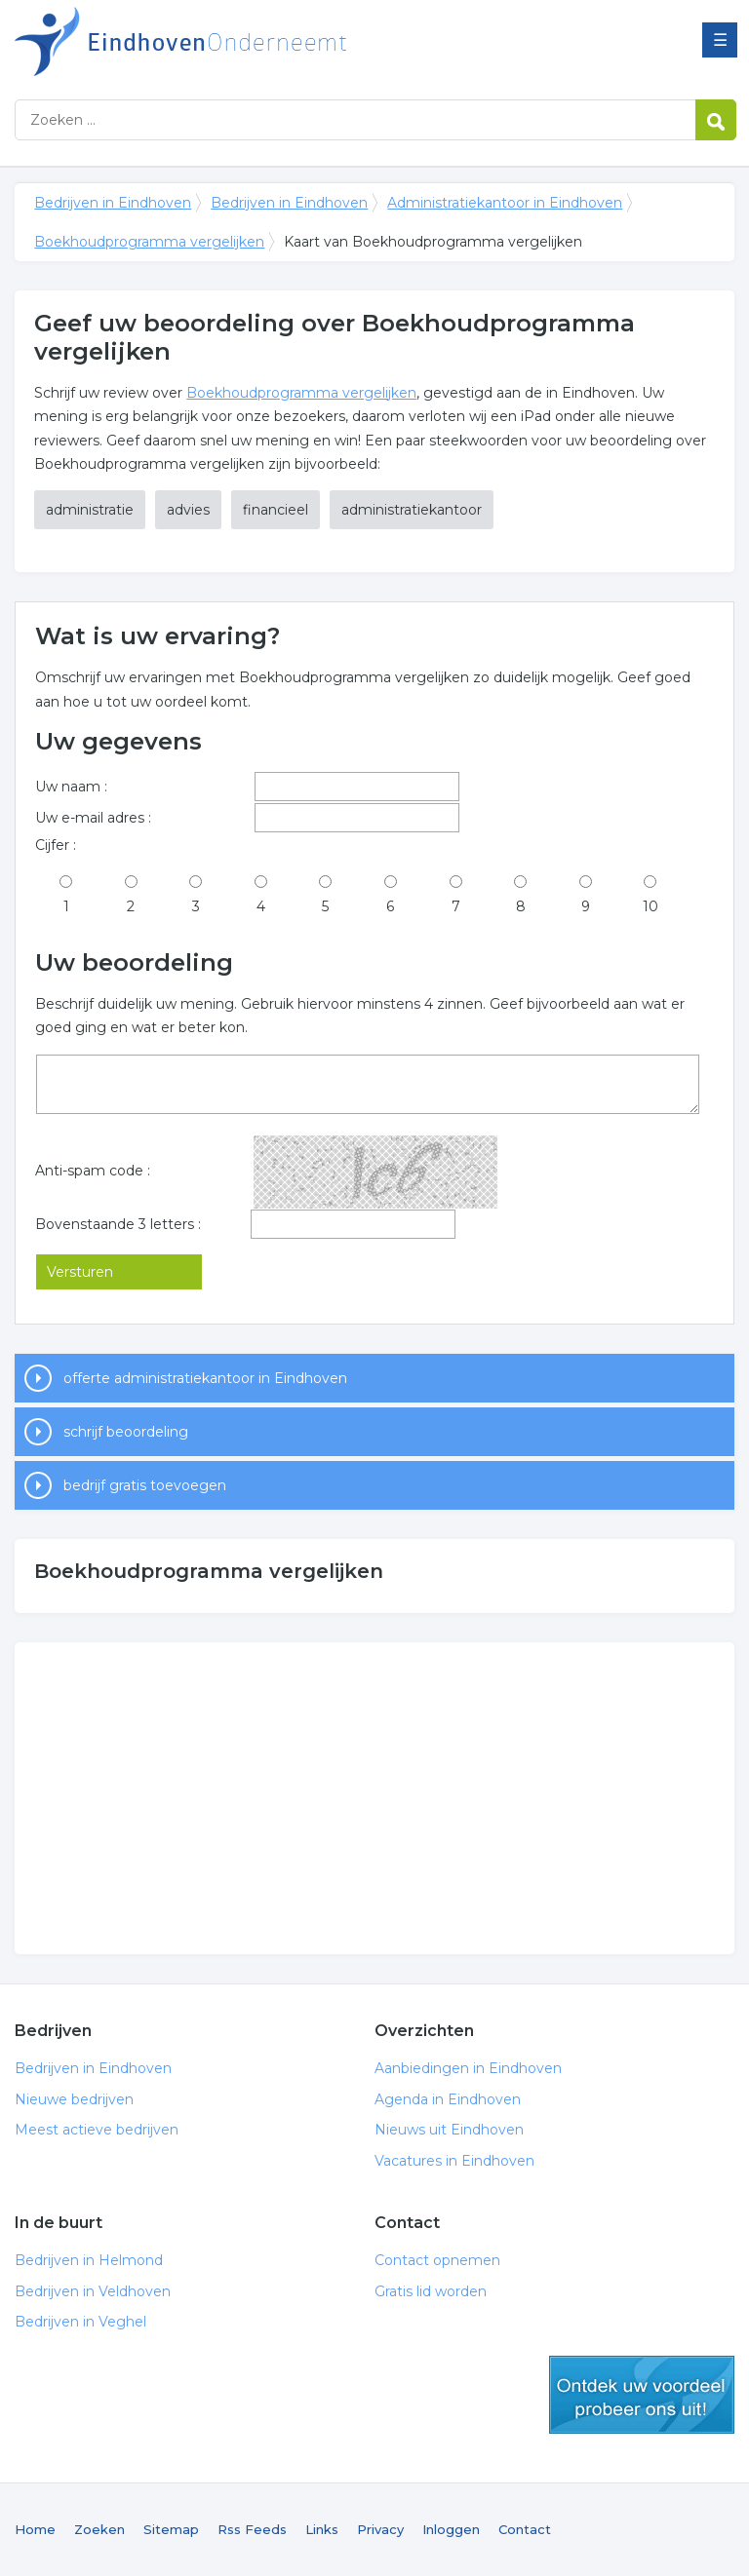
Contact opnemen (437, 2260)
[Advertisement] (374, 1798)
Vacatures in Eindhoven (454, 2161)
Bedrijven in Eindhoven (258, 41)
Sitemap (171, 2529)
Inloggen (451, 2529)
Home (35, 2529)
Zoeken (99, 2529)
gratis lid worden (641, 2395)
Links (321, 2529)
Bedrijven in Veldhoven (93, 2291)
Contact (524, 2529)
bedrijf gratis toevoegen (144, 1485)
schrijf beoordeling (125, 1432)
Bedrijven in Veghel (80, 2321)
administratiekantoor (411, 510)
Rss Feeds (252, 2529)
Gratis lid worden (430, 2291)
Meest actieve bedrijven (96, 2129)
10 (650, 906)
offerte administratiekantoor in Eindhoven (205, 1378)
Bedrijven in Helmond (89, 2260)
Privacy (380, 2529)
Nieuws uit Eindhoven (449, 2129)
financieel (275, 510)
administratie (90, 510)
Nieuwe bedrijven (74, 2099)
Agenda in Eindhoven (447, 2099)
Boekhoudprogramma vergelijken (149, 241)
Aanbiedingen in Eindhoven (468, 2068)
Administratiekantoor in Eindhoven (504, 202)
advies (188, 510)
